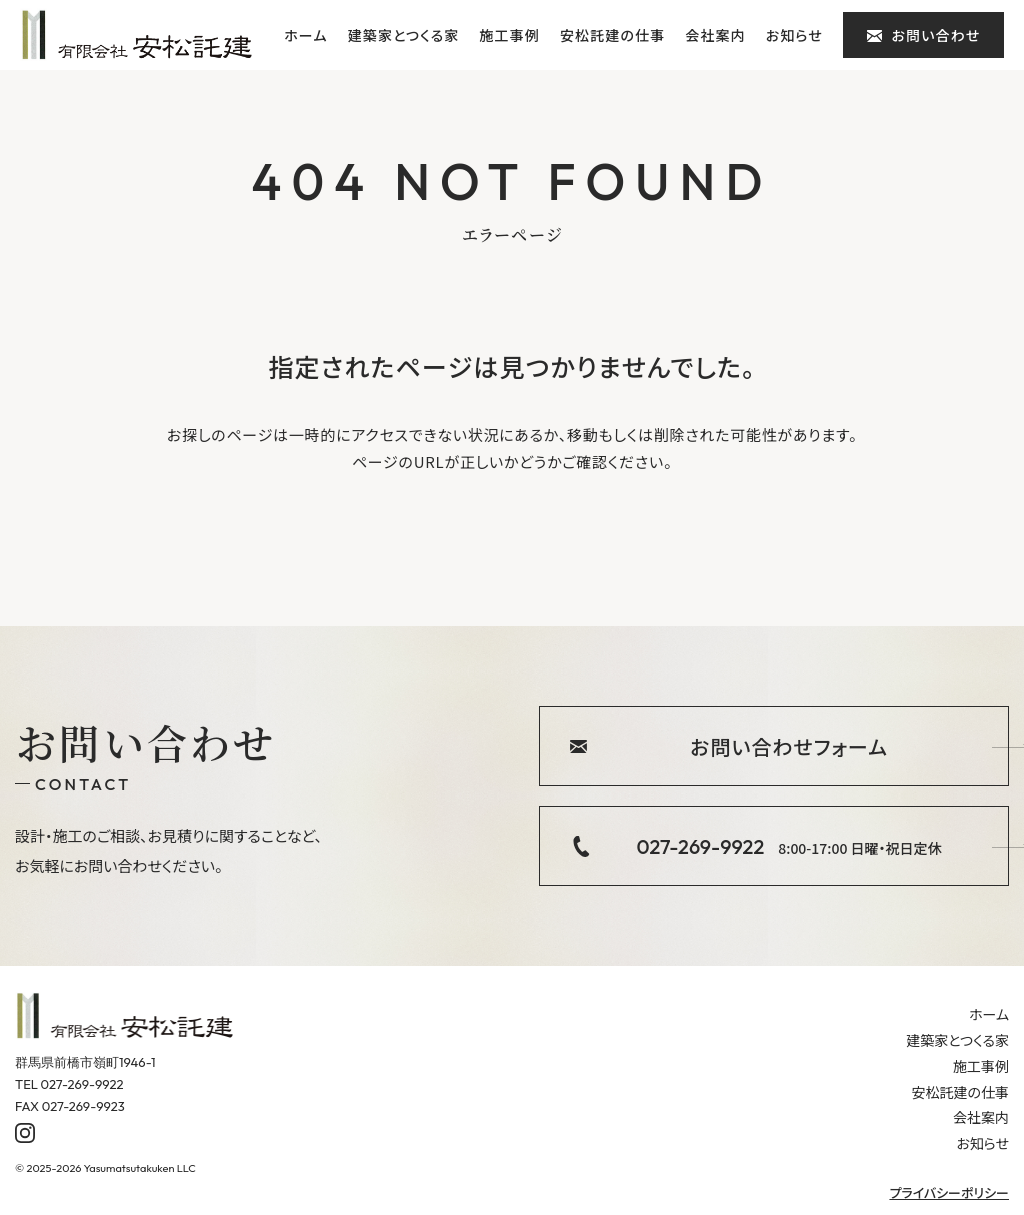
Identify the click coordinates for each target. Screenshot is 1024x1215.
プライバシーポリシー (949, 1192)
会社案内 (715, 35)
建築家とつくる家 (404, 35)
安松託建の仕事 (612, 35)
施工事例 (509, 35)
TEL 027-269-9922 (69, 1084)
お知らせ (794, 35)
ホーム (305, 35)
